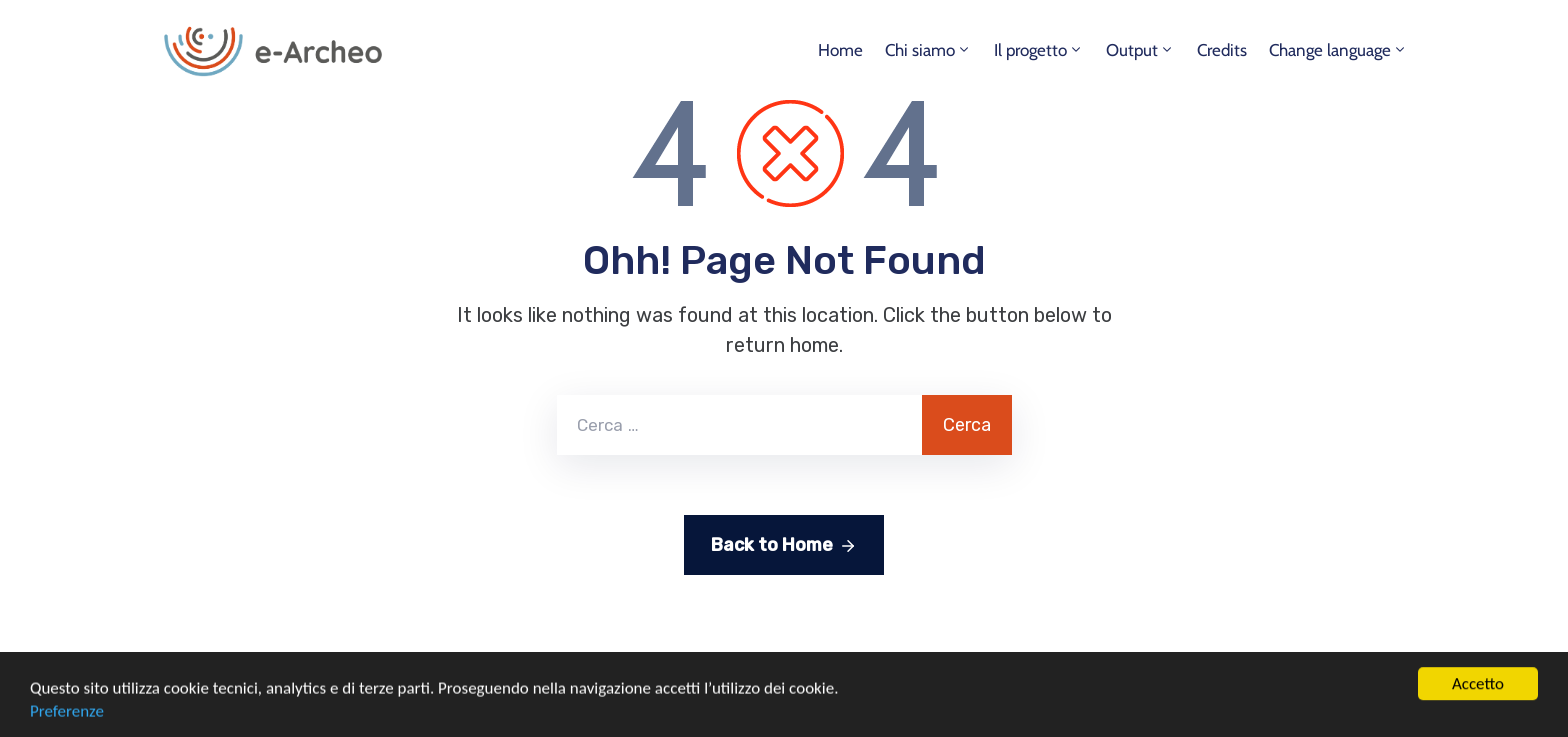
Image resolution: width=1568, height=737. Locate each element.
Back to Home (784, 546)
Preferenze (67, 726)
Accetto (1478, 714)
